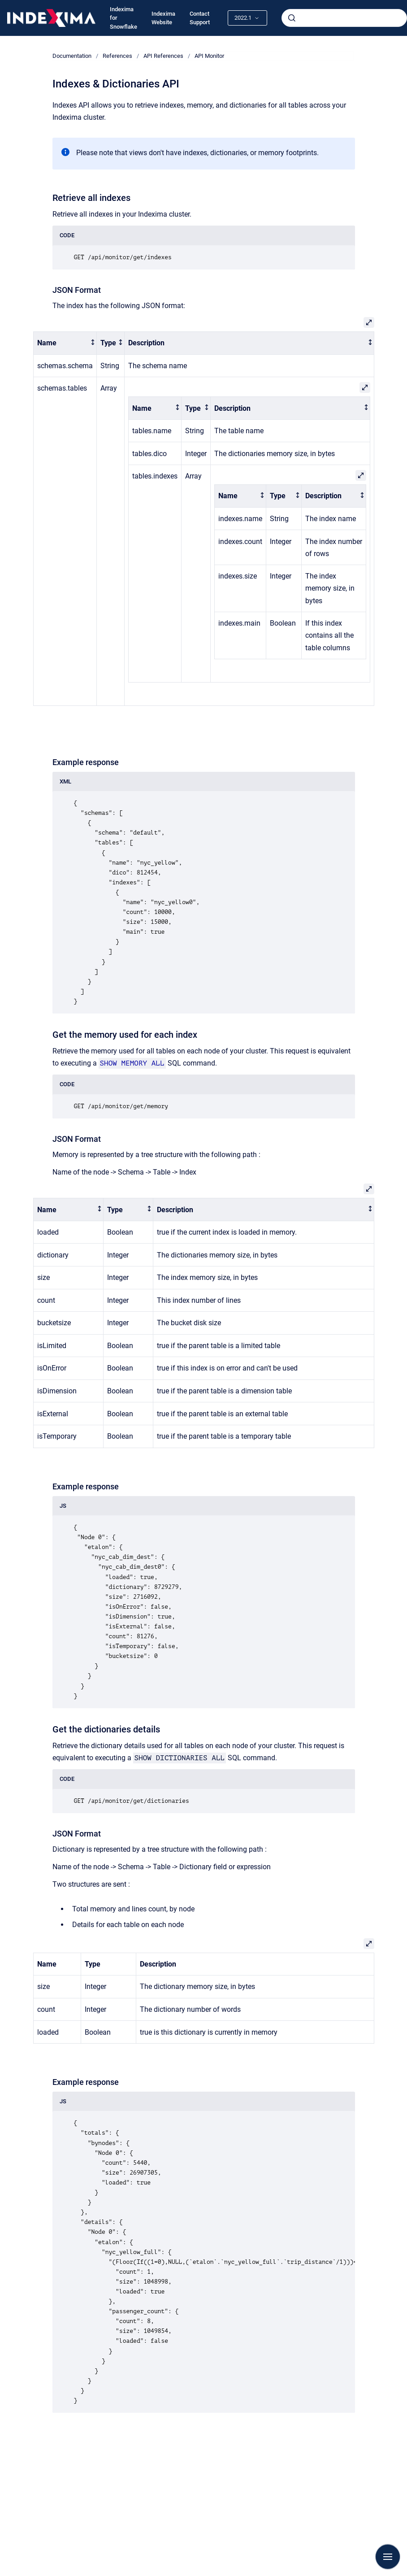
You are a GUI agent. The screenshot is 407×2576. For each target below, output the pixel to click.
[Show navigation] (388, 2557)
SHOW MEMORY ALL (132, 1063)
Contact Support (200, 18)
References (117, 55)
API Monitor (209, 55)
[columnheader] (64, 343)
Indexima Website (163, 18)
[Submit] (292, 18)
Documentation (71, 55)
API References (163, 55)
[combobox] (344, 17)
